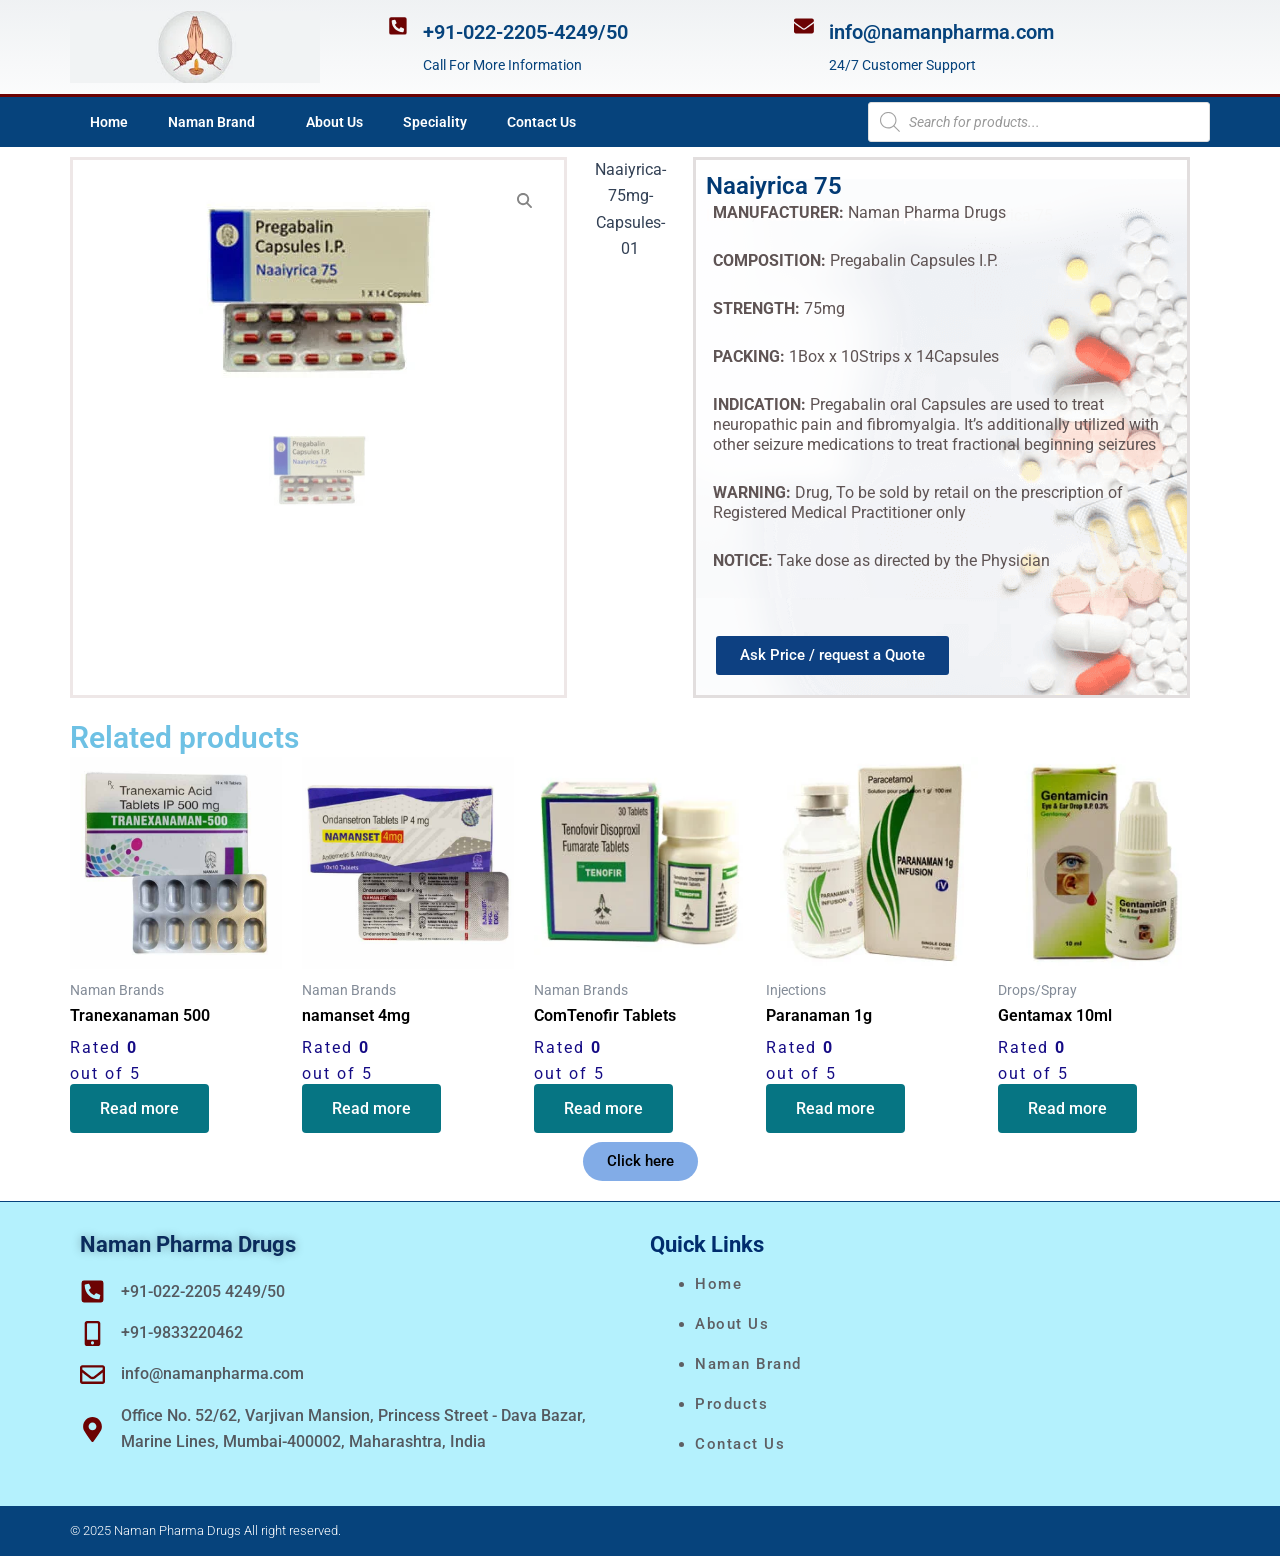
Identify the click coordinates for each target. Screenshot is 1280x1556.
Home (109, 122)
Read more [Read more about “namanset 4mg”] (371, 1108)
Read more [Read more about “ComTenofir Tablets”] (603, 1108)
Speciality (435, 122)
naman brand (748, 1364)
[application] (263, 122)
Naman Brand (217, 122)
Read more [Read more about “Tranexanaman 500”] (139, 1108)
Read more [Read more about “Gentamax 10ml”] (1067, 1108)
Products (731, 1404)
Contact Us (541, 122)
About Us (334, 122)
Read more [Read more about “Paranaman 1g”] (835, 1108)
